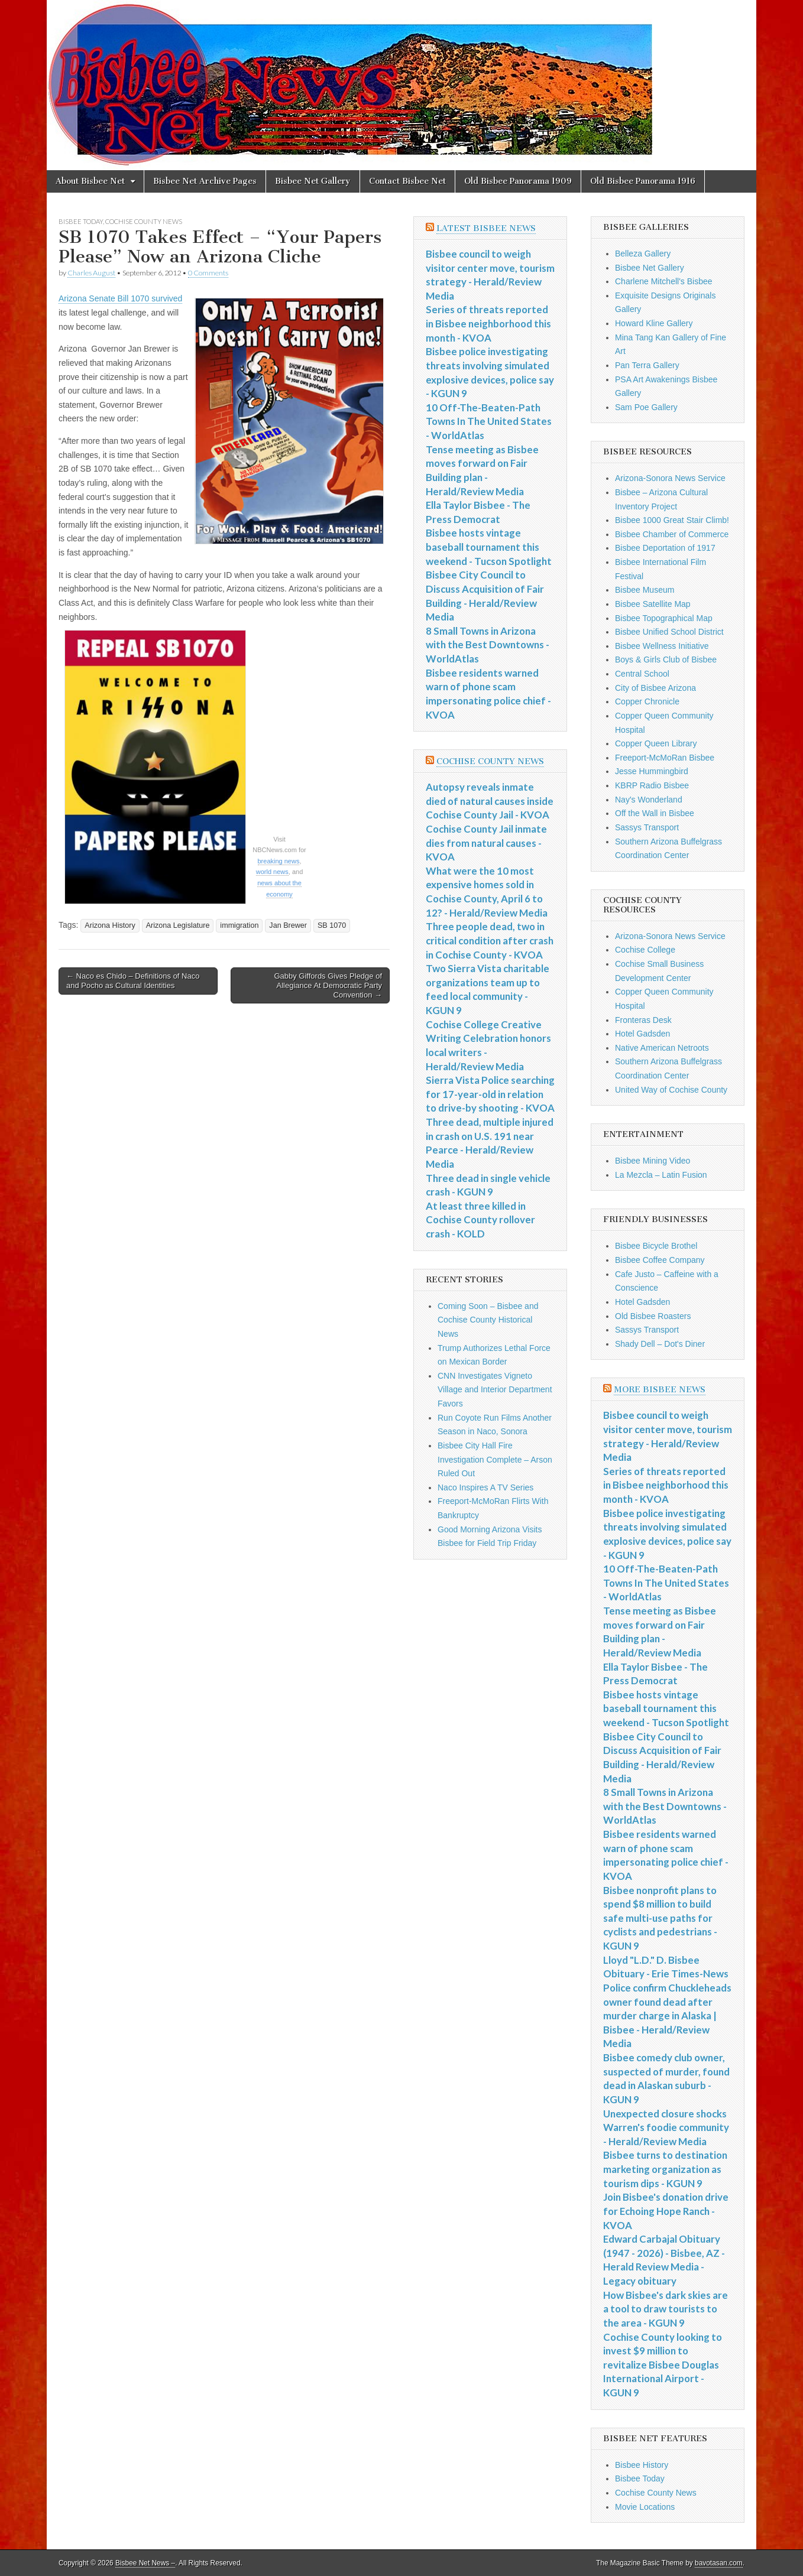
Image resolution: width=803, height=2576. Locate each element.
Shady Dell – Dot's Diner (660, 1344)
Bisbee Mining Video (652, 1160)
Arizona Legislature (178, 925)
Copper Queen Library (656, 743)
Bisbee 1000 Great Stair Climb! (672, 520)
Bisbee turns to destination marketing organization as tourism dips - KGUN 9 (665, 2169)
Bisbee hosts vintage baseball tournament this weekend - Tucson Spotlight (489, 547)
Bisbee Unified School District (669, 631)
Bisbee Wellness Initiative (661, 646)
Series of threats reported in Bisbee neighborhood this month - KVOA (488, 323)
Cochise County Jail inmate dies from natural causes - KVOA (486, 843)
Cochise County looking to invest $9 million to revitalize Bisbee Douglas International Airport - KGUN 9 (662, 2365)
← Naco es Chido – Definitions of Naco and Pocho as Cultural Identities (132, 981)
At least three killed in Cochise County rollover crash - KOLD (480, 1220)
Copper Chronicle (647, 701)
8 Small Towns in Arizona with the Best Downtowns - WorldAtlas (487, 645)
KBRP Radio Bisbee (652, 785)
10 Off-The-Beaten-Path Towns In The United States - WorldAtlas (489, 421)
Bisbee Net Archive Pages (205, 181)
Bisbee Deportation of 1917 (665, 548)
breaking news (279, 861)
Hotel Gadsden (642, 1033)
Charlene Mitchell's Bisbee (664, 281)
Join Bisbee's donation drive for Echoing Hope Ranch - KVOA (665, 2211)
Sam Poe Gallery (646, 407)
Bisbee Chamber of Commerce (671, 534)
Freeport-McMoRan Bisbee (664, 757)
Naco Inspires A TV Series (485, 1487)
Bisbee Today (81, 221)
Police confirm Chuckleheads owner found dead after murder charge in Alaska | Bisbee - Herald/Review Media (667, 2015)
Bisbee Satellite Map (653, 604)
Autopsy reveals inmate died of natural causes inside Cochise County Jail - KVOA (489, 801)
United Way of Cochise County (671, 1089)
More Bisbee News (659, 1390)
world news (272, 871)
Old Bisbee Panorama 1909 (518, 181)
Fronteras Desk (643, 1020)
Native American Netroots (662, 1048)
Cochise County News (143, 221)
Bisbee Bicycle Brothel (656, 1245)
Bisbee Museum (644, 590)
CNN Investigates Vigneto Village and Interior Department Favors (495, 1389)
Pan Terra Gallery (647, 365)
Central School (642, 673)
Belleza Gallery (643, 253)
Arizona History (110, 925)
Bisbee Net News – (145, 2563)
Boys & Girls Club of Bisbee (666, 659)
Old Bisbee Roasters (653, 1316)
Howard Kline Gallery (654, 323)
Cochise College (645, 949)
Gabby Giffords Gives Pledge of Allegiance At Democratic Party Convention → (328, 985)
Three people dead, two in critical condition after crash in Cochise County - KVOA (489, 940)
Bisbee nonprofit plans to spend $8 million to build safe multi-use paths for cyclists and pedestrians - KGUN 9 (660, 1918)
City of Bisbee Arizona (655, 688)
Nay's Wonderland (648, 799)
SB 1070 (332, 925)
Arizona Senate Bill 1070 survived (120, 298)
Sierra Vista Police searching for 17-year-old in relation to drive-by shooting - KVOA (490, 1094)
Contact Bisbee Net (407, 181)
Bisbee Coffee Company (660, 1260)
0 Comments (208, 272)
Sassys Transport (647, 827)
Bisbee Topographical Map (664, 618)
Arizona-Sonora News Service (670, 478)
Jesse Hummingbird (651, 771)
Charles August (91, 272)
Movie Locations (645, 2507)
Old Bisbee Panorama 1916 (642, 181)
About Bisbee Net (90, 181)
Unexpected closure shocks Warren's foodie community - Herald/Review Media (666, 2127)
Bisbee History (641, 2465)
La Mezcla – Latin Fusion (661, 1175)
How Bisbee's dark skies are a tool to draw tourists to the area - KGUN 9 (665, 2309)
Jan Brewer (288, 925)
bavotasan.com (719, 2563)
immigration (239, 925)
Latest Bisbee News (486, 228)
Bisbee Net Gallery (313, 181)
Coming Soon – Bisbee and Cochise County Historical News (488, 1320)
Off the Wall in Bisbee (654, 813)
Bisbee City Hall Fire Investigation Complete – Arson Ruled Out (495, 1459)
